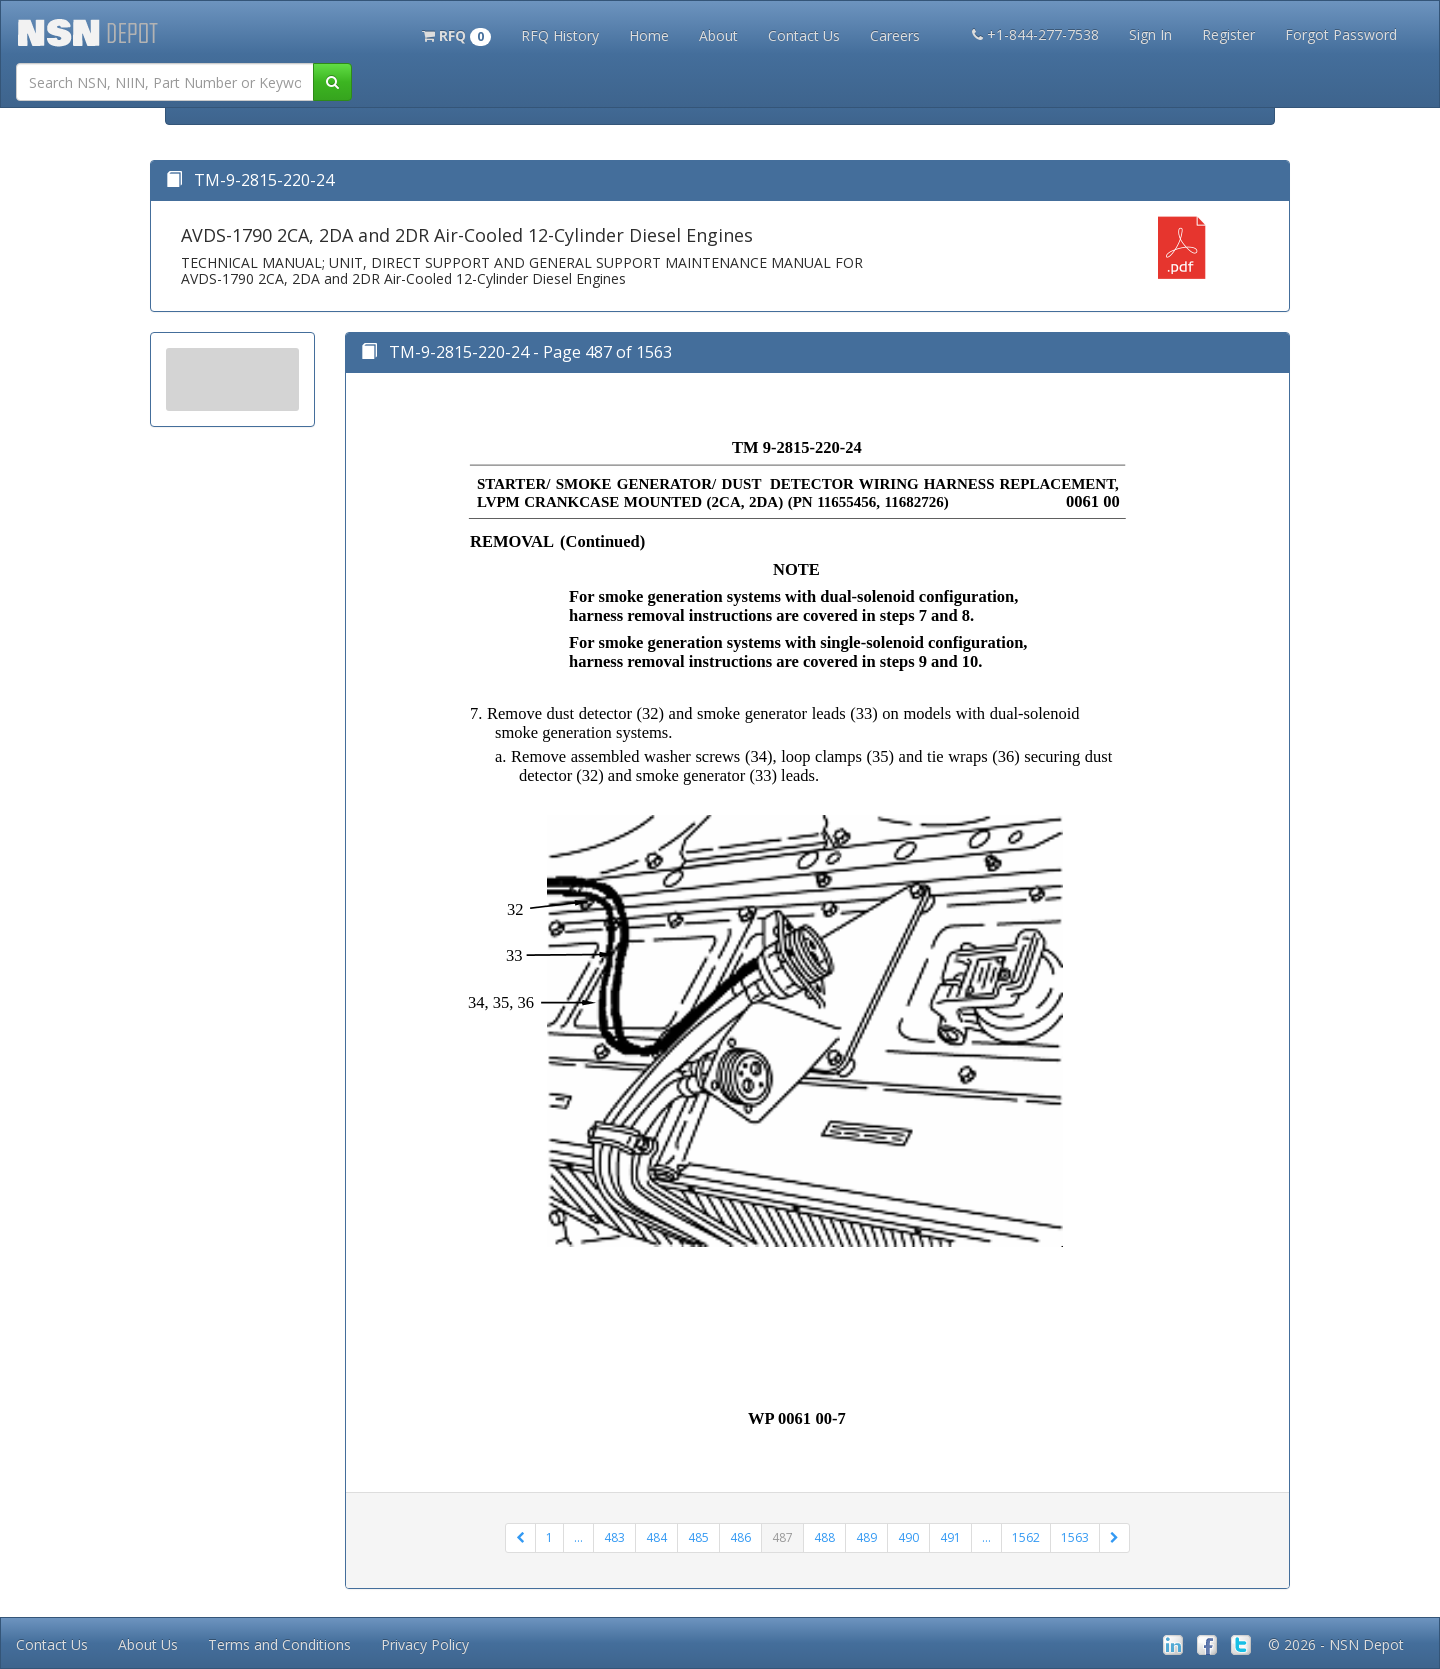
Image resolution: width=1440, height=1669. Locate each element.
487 (782, 1537)
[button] (456, 34)
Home (649, 35)
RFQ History (560, 35)
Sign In (1150, 34)
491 (950, 1537)
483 (614, 1537)
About (718, 35)
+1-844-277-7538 (1035, 34)
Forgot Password (1341, 34)
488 (824, 1537)
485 (698, 1537)
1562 (1026, 1537)
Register (1228, 34)
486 (740, 1537)
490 (908, 1537)
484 (656, 1537)
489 (866, 1537)
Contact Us (804, 35)
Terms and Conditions (279, 1644)
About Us (148, 1644)
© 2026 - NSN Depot (1336, 1644)
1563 (1075, 1537)
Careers (895, 35)
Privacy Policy (425, 1644)
